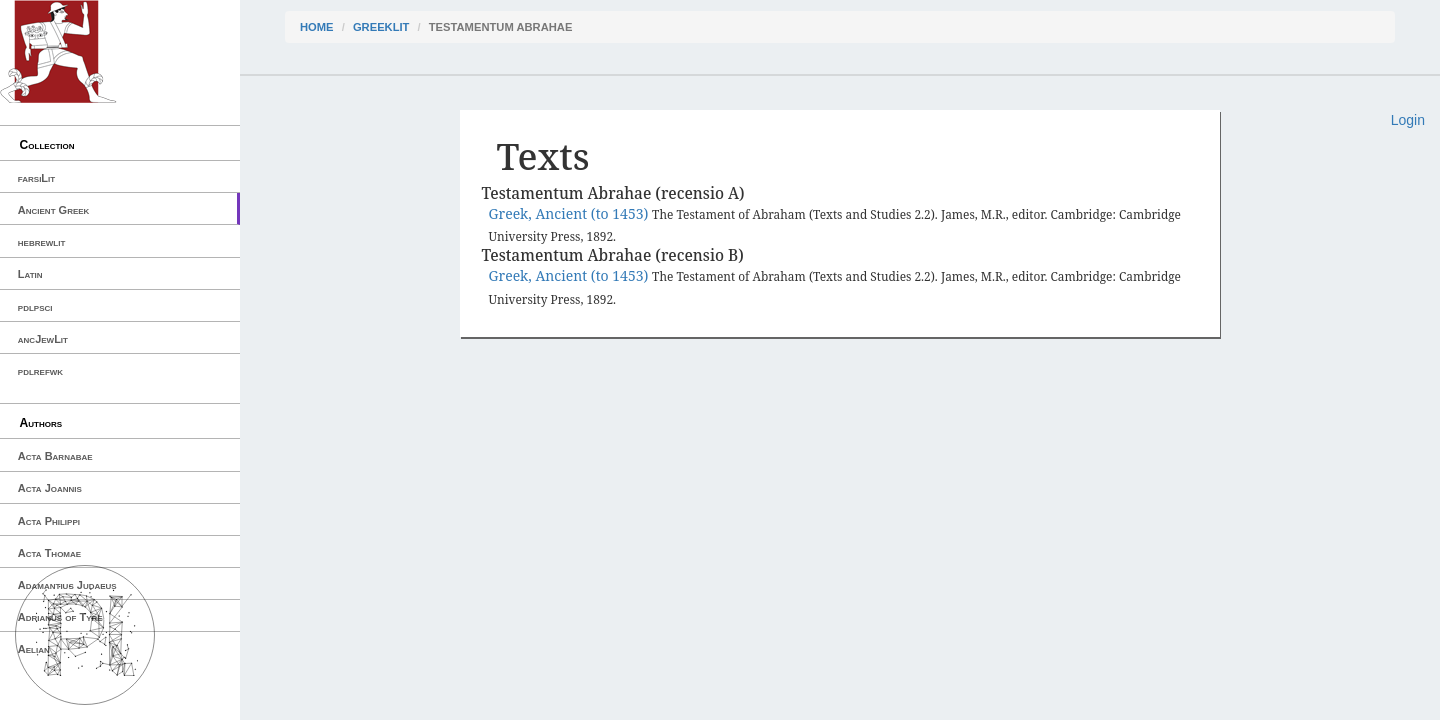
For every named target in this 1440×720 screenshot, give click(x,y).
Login (1408, 120)
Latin (30, 274)
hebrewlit (42, 242)
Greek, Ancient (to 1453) (571, 213)
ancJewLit (43, 339)
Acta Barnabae (55, 456)
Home (317, 27)
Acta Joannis (50, 488)
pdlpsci (35, 307)
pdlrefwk (40, 371)
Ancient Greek (54, 210)
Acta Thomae (49, 553)
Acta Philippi (49, 521)
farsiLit (36, 178)
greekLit (381, 27)
